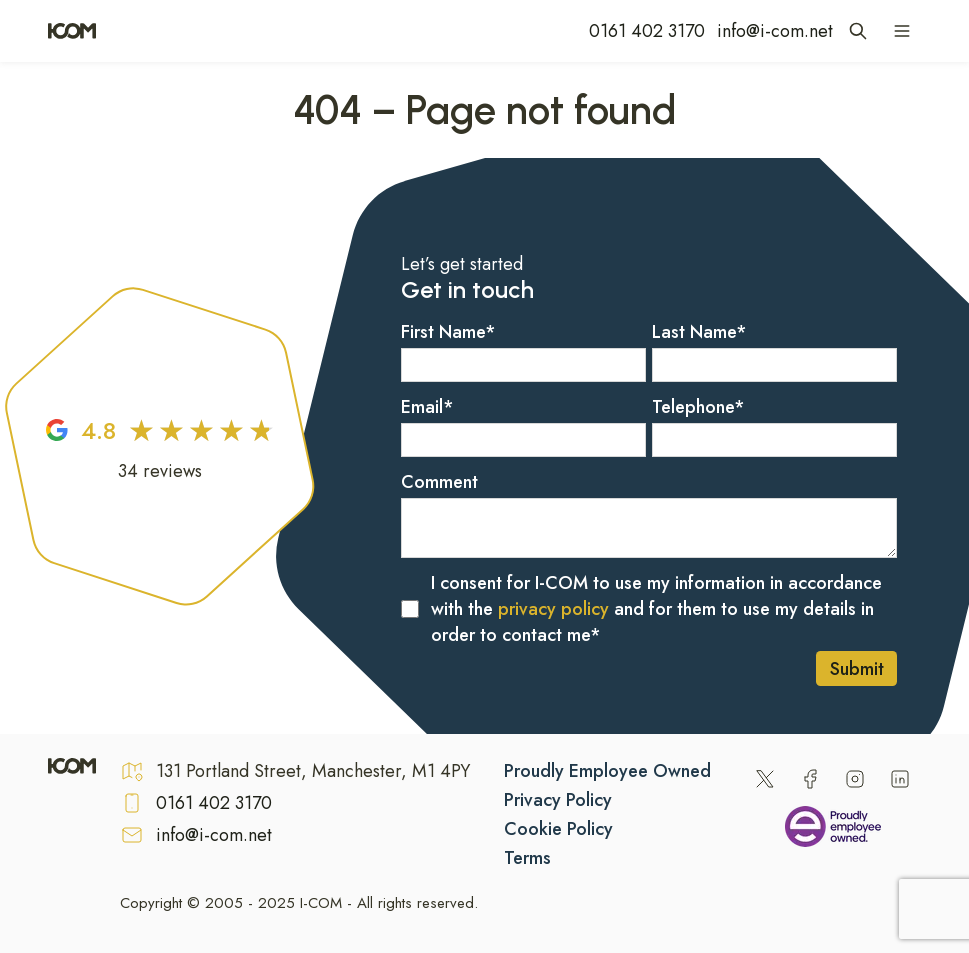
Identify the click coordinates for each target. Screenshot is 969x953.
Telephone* (698, 407)
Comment (439, 482)
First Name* (448, 332)
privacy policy (553, 609)
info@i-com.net (775, 31)
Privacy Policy (558, 800)
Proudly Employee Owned (607, 771)
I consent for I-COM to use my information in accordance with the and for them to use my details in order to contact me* (656, 609)
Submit (857, 669)
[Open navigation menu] (902, 31)
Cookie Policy (558, 829)
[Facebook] (810, 779)
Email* (427, 407)
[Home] (72, 31)
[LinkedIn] (900, 779)
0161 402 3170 (647, 31)
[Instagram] (855, 779)
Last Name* (699, 332)
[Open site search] (858, 31)
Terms (527, 858)
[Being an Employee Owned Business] (833, 830)
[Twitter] (765, 779)
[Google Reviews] (160, 446)
